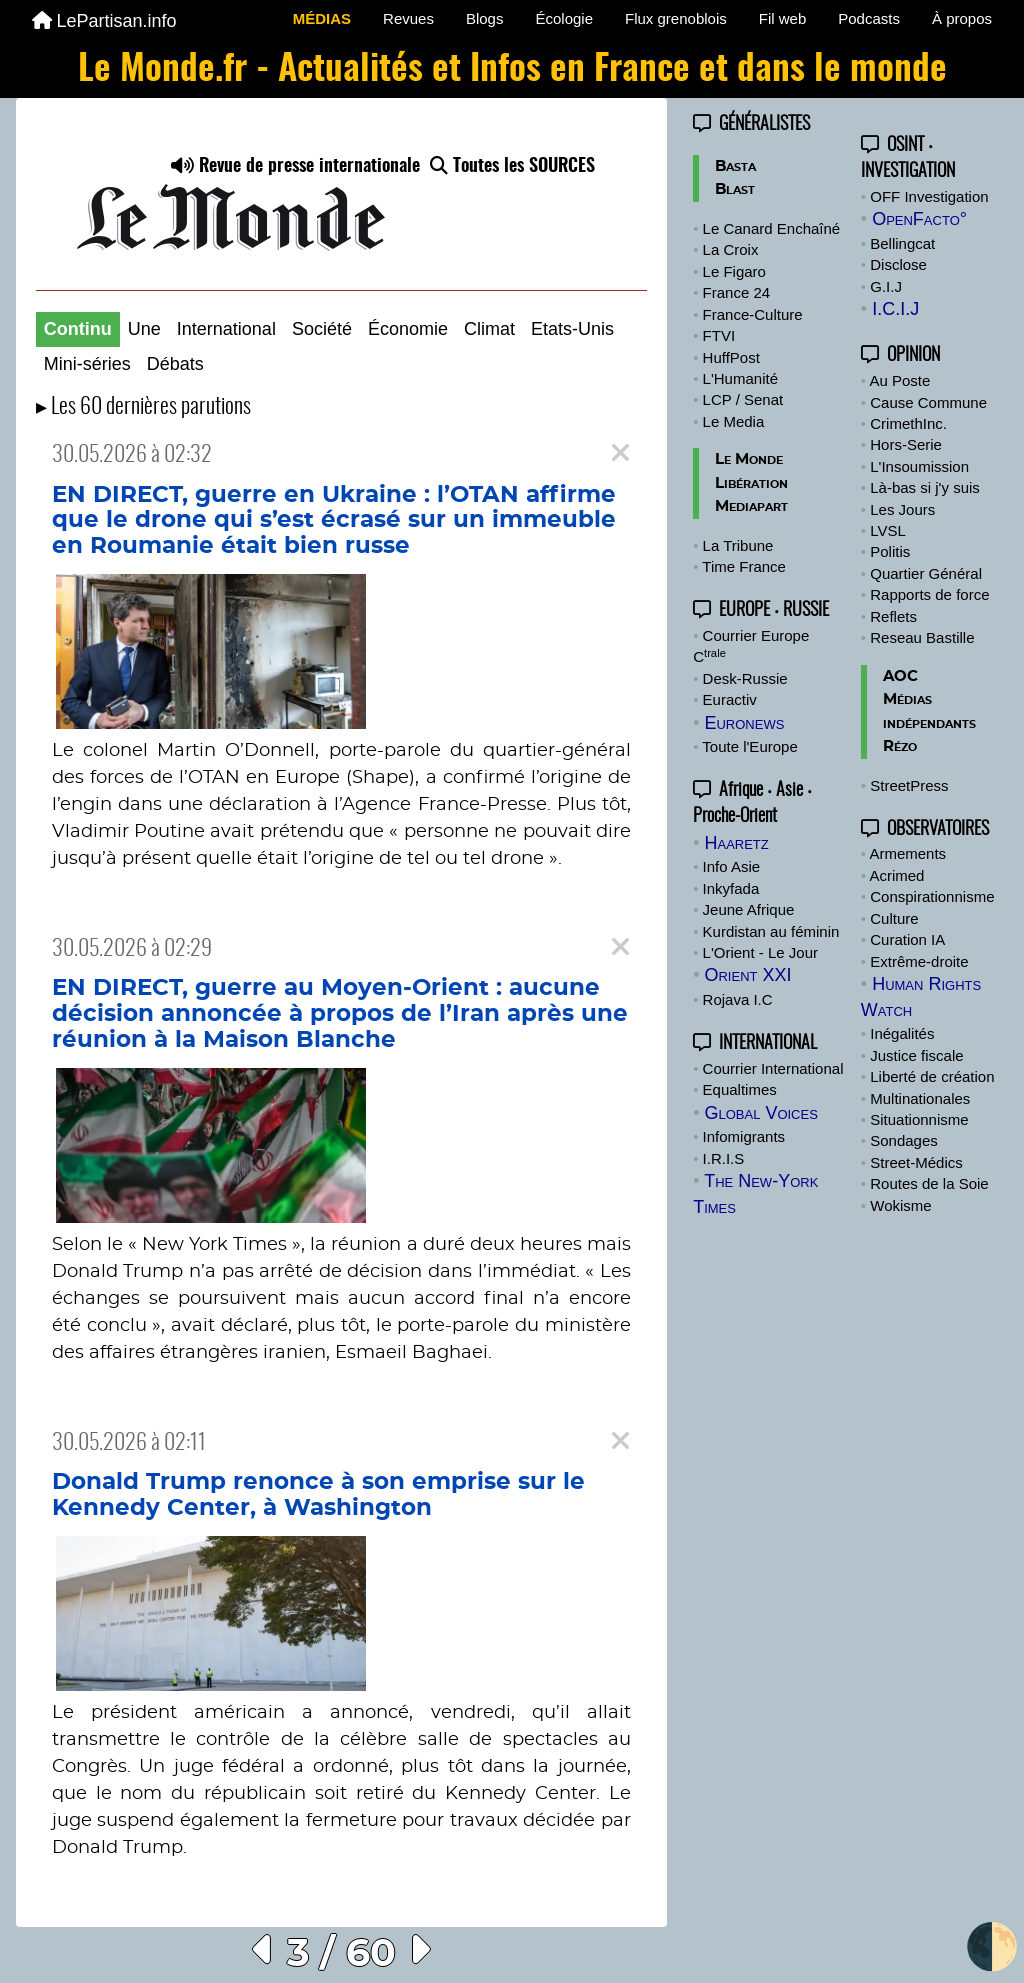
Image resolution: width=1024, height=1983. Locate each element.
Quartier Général (926, 573)
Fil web (783, 18)
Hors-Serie (906, 444)
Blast (735, 189)
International (226, 329)
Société (322, 329)
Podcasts (869, 18)
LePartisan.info (104, 21)
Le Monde (749, 459)
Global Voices (760, 1113)
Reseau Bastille (922, 637)
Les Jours (902, 509)
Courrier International (773, 1068)
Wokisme (900, 1205)
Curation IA (907, 939)
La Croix (731, 249)
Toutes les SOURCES (512, 167)
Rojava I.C (738, 999)
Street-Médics (916, 1162)
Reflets (893, 616)
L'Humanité (740, 378)
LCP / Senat (743, 399)
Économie (408, 329)
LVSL (888, 530)
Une (144, 329)
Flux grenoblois (676, 18)
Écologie (564, 18)
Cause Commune (928, 402)
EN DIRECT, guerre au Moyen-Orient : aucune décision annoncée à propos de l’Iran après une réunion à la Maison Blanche (340, 1013)
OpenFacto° (919, 219)
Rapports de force (929, 594)
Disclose (898, 264)
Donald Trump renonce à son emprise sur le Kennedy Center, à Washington (318, 1495)
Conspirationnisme (932, 896)
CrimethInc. (908, 423)
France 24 (737, 292)
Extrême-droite (919, 961)
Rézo (900, 746)
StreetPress (909, 785)
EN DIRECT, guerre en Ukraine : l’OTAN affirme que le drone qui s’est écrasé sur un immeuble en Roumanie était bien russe (334, 520)
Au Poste (899, 380)
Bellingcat (902, 243)
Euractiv (730, 699)
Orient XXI (747, 975)
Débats (175, 364)
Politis (890, 551)
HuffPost (731, 357)
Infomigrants (744, 1136)
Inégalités (902, 1033)
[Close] (620, 453)
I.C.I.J (895, 309)
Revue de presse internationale (295, 167)
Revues (408, 18)
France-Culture (753, 314)
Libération (751, 483)
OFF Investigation (929, 196)
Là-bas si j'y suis (925, 487)
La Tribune (738, 545)
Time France (744, 566)
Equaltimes (740, 1089)
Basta (735, 166)
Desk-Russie (745, 678)
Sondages (904, 1140)
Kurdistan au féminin (771, 931)
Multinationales (920, 1098)
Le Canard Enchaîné (772, 228)
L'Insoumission (919, 466)
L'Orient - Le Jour (760, 952)
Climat (489, 329)
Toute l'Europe (749, 746)
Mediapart (751, 506)
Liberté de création (932, 1076)
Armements (907, 853)
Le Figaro (734, 271)
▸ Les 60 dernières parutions (143, 407)
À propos (962, 18)
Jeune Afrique (749, 909)
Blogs (485, 18)
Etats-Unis (572, 329)
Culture (894, 918)
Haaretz (736, 843)
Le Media (734, 421)
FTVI (719, 335)
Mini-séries (87, 364)
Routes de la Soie (929, 1183)
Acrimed (896, 875)
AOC (900, 676)
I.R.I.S (724, 1158)
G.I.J (886, 286)
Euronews (744, 723)
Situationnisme (919, 1119)
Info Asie (732, 866)
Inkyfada (731, 888)
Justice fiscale (916, 1055)
